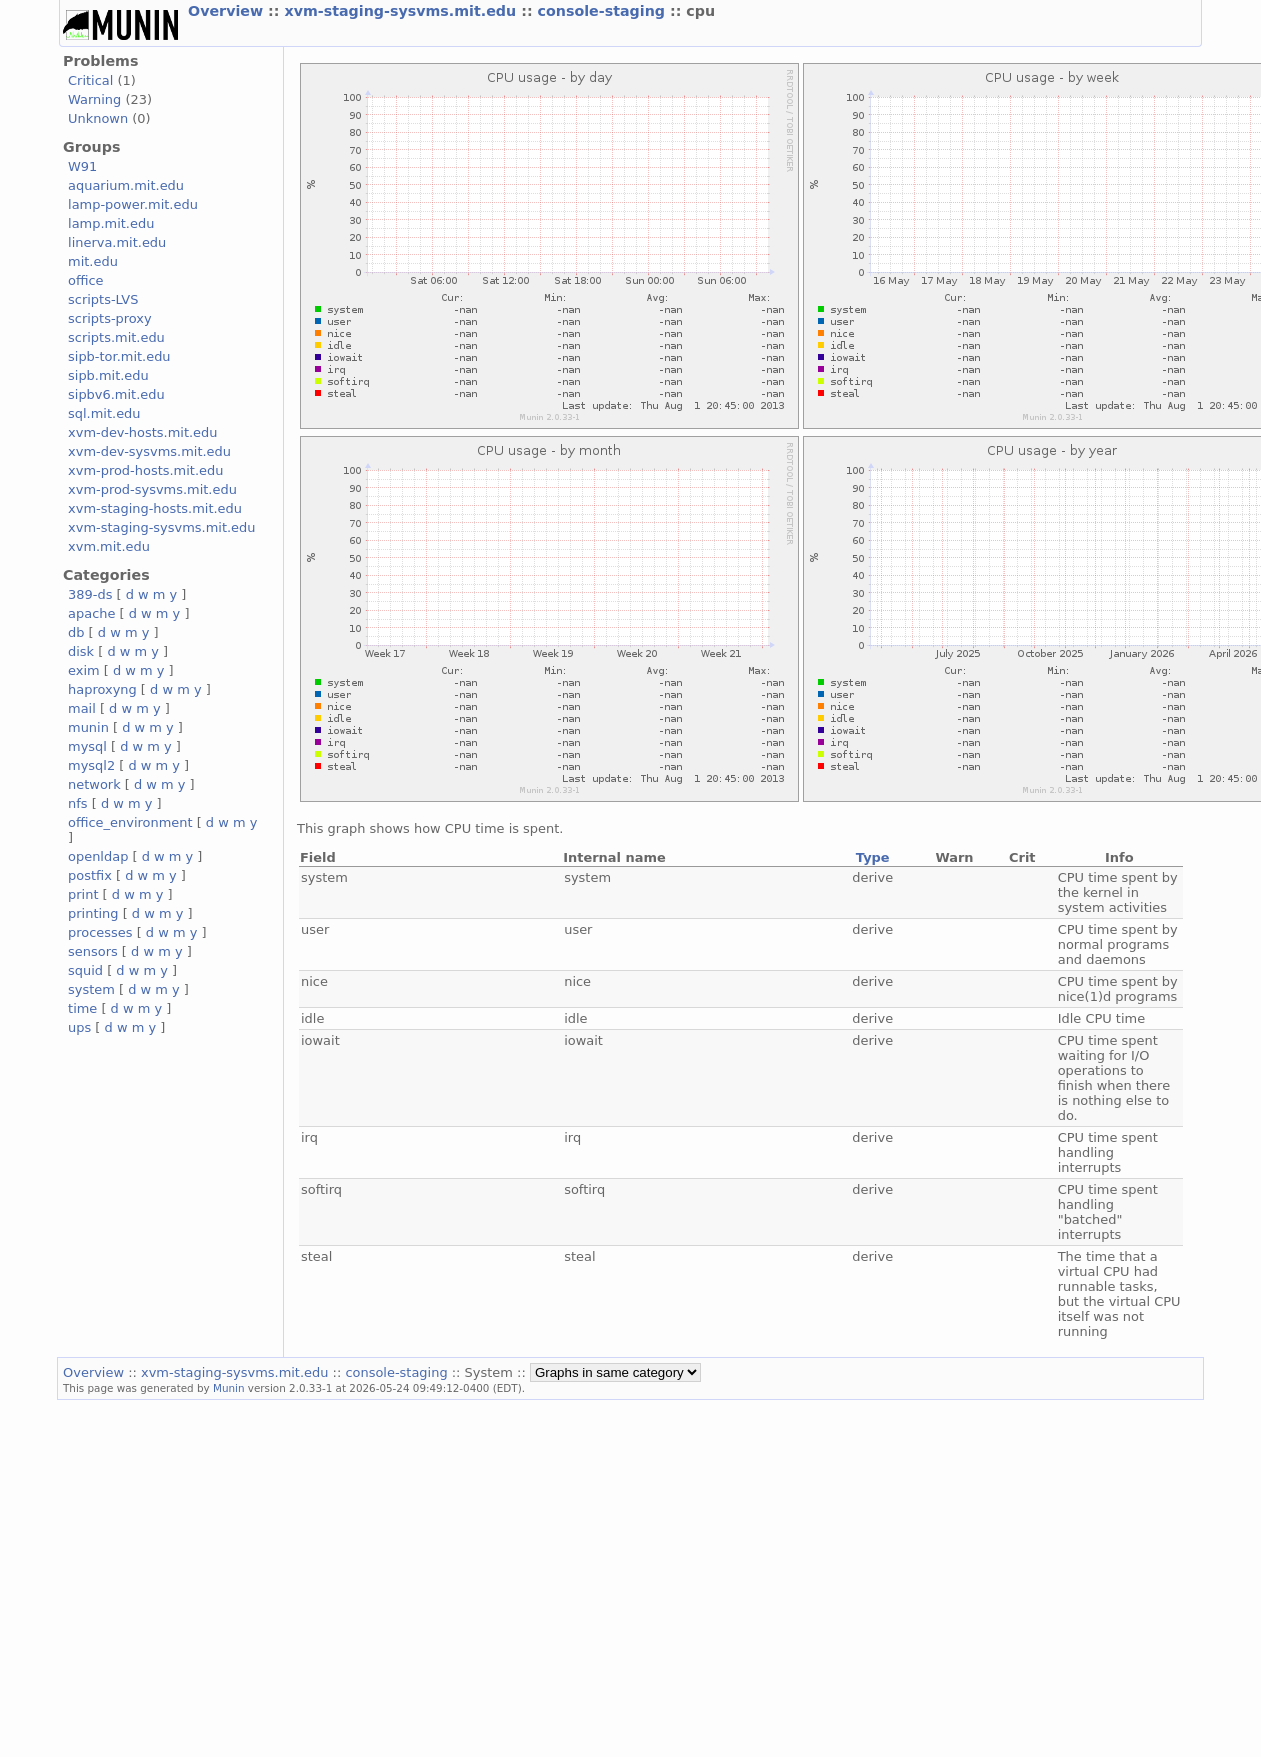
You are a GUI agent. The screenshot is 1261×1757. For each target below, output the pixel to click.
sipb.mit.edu (108, 375)
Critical (90, 80)
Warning (94, 99)
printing (93, 913)
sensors (93, 951)
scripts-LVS (103, 299)
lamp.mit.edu (111, 223)
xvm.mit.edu (109, 546)
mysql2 (91, 765)
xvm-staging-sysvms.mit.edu (402, 11)
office (86, 280)
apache (91, 613)
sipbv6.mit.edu (116, 394)
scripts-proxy (110, 318)
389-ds (90, 594)
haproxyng (102, 689)
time (82, 1008)
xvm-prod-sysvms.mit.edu (152, 489)
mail (82, 708)
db (76, 632)
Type (873, 857)
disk (81, 651)
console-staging (604, 11)
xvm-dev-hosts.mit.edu (142, 432)
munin (88, 727)
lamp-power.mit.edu (133, 204)
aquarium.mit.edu (126, 185)
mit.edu (93, 261)
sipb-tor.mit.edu (119, 356)
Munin (229, 1388)
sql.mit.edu (104, 413)
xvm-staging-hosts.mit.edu (155, 508)
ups (79, 1027)
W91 (82, 166)
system (91, 989)
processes (100, 932)
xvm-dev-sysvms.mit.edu (149, 451)
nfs (78, 803)
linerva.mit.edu (117, 242)
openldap (98, 856)
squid (85, 970)
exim (84, 670)
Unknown (98, 118)
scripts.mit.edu (116, 337)
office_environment (130, 822)
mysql (87, 746)
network (94, 784)
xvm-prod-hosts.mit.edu (145, 470)
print (83, 894)
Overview (228, 11)
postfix (90, 875)
